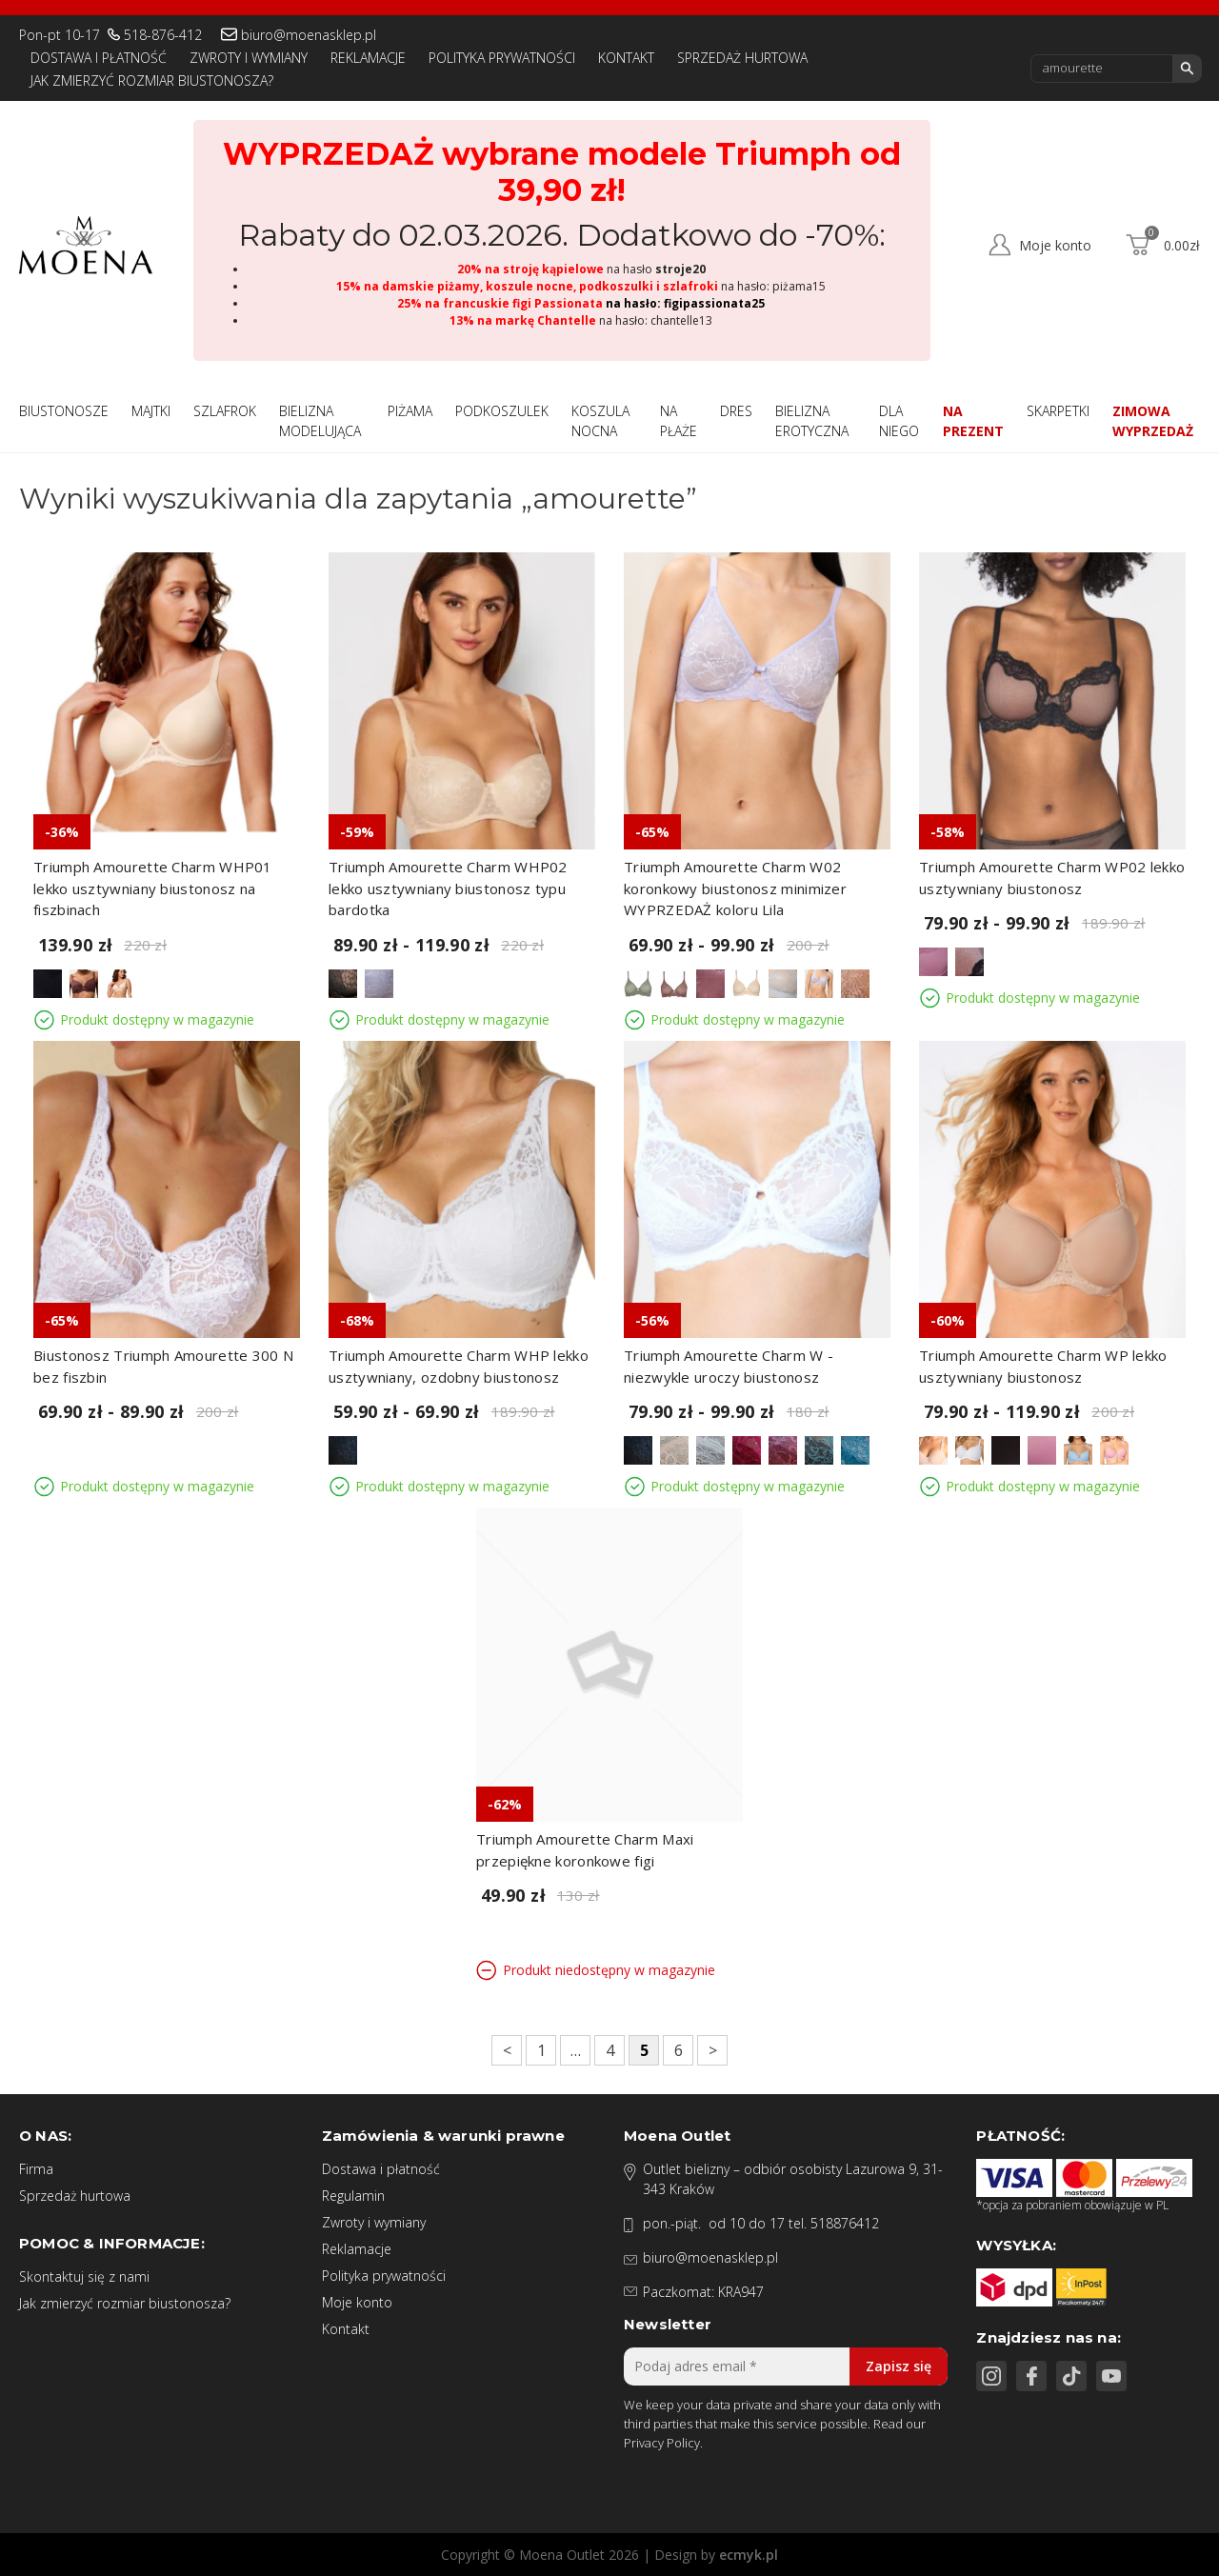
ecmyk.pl (748, 2555)
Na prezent (973, 421)
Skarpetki (1058, 411)
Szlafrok (224, 411)
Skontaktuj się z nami (84, 2276)
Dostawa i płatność (98, 58)
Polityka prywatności (502, 58)
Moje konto (357, 2302)
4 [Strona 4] (610, 2050)
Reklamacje (368, 58)
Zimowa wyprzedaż (1152, 421)
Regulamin (353, 2196)
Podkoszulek (502, 411)
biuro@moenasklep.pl (308, 35)
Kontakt (626, 58)
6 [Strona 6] (678, 2050)
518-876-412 (163, 35)
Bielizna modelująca (320, 421)
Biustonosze (64, 411)
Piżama (410, 411)
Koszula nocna (600, 421)
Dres (736, 411)
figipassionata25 (714, 303)
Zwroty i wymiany (249, 58)
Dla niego (899, 421)
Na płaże (678, 421)
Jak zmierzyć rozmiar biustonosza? (151, 80)
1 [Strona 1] (541, 2050)
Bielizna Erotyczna (812, 421)
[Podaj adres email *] (786, 2366)
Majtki (150, 411)
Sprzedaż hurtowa (742, 58)
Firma (36, 2169)
